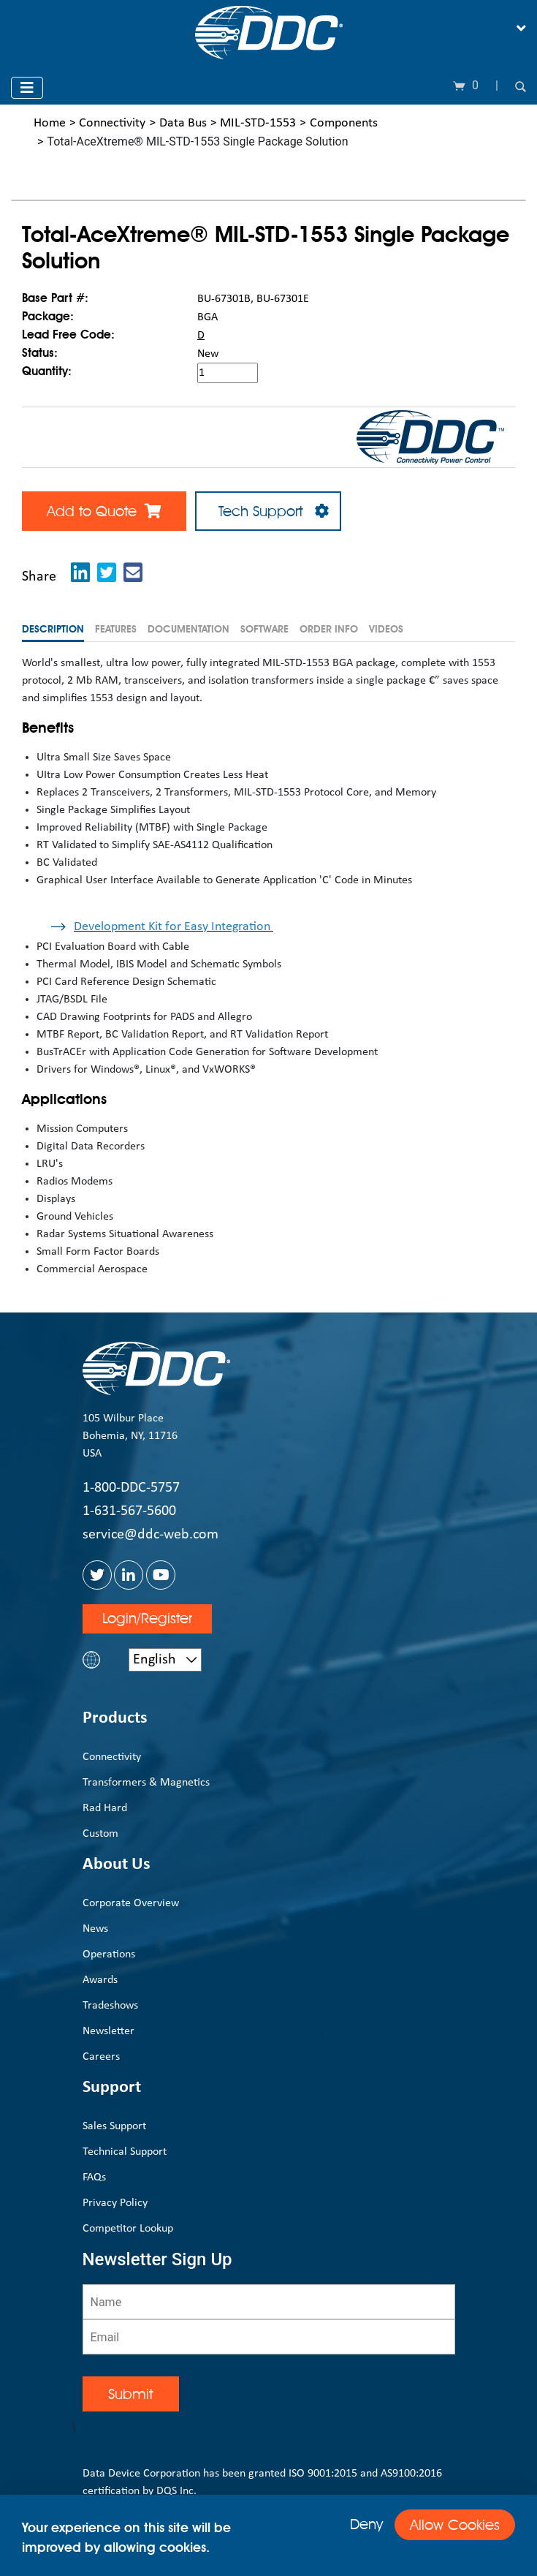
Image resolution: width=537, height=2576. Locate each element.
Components (344, 123)
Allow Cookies (455, 2525)
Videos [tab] (386, 629)
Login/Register (147, 1618)
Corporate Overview (131, 1903)
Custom (100, 1834)
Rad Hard (105, 1808)
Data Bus (183, 123)
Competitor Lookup (128, 2229)
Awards (100, 1980)
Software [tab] (264, 629)
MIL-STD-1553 (258, 123)
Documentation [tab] (188, 629)
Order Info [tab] (329, 629)
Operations (109, 1954)
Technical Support (125, 2152)
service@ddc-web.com (150, 1534)
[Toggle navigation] (521, 28)
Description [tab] (53, 629)
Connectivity (112, 123)
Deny (366, 2524)
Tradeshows (110, 2006)
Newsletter (108, 2031)
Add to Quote (104, 511)
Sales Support (114, 2126)
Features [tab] (116, 629)
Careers (101, 2057)
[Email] (269, 2336)
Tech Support (268, 511)
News (95, 1929)
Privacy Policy (115, 2203)
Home (50, 123)
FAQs (94, 2177)
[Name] (269, 2301)
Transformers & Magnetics (146, 1783)
